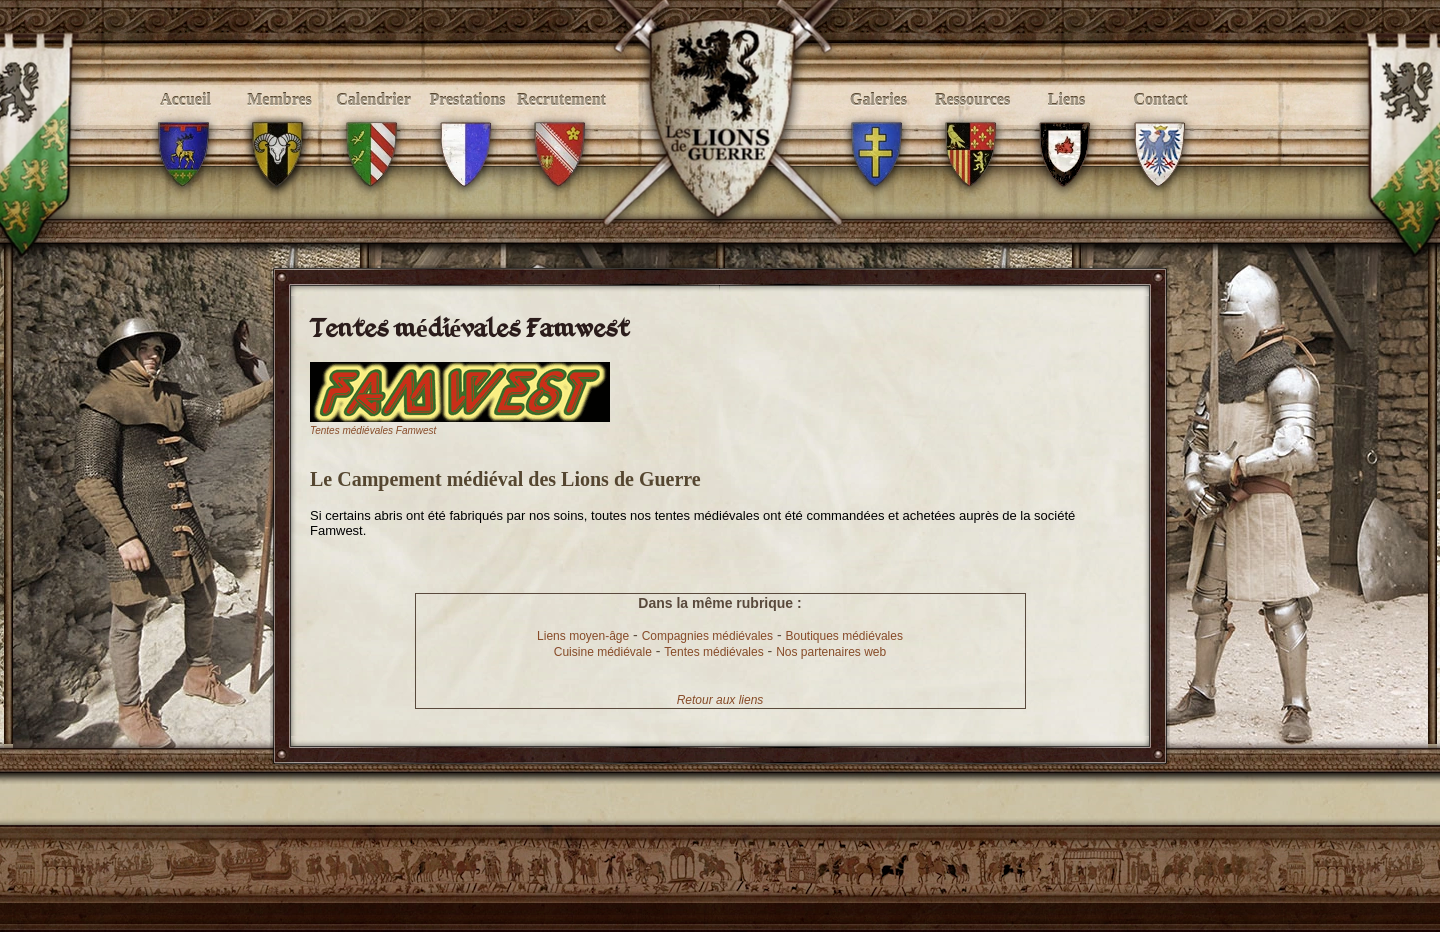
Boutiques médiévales (843, 636)
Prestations (467, 121)
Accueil (185, 121)
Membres (279, 121)
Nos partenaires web (831, 652)
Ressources (972, 121)
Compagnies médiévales (707, 636)
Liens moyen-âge (583, 636)
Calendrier (373, 121)
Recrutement (561, 121)
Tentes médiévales (713, 652)
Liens (1066, 121)
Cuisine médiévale (603, 652)
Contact (1160, 121)
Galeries (878, 121)
